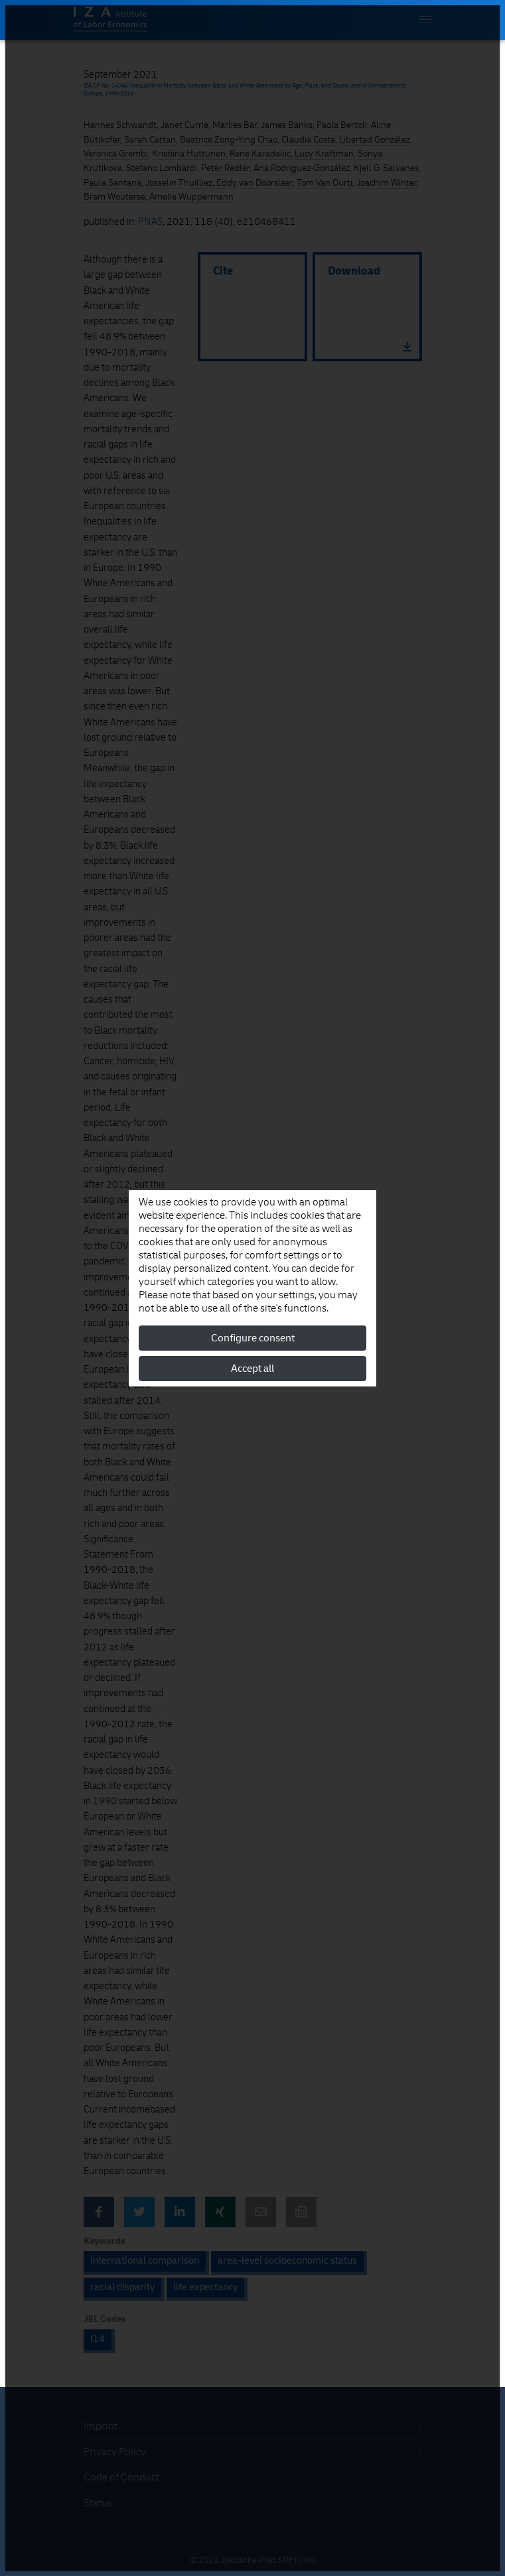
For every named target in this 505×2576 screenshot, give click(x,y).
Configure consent (253, 1338)
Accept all (252, 1368)
